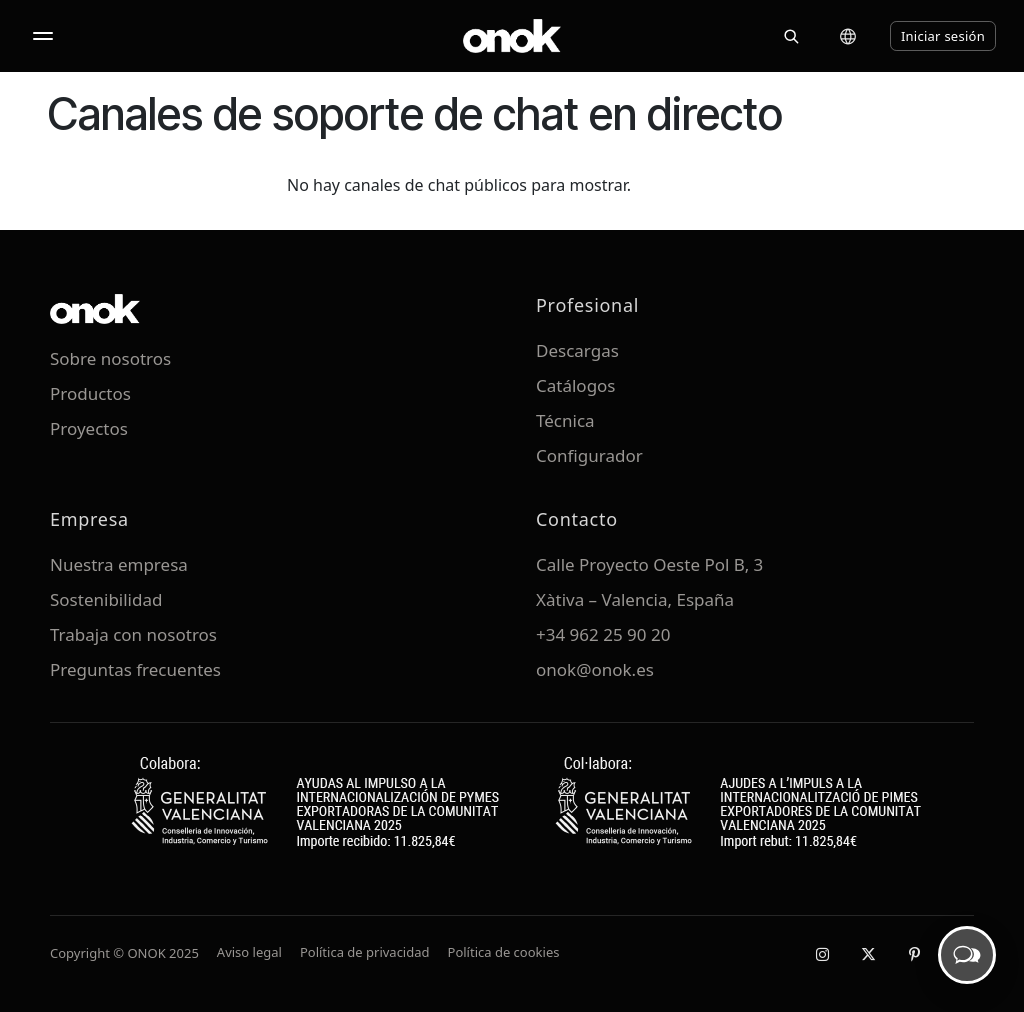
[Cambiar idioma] (848, 36)
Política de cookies (504, 952)
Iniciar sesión (943, 36)
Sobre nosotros (110, 358)
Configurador (589, 455)
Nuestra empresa (119, 564)
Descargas (577, 350)
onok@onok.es (595, 669)
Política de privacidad (365, 952)
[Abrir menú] (43, 36)
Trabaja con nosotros (133, 634)
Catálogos (576, 385)
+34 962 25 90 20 (603, 634)
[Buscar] (791, 36)
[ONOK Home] (512, 36)
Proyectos (89, 428)
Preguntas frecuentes (135, 669)
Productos (90, 393)
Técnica (565, 420)
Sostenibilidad (106, 599)
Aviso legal (249, 952)
